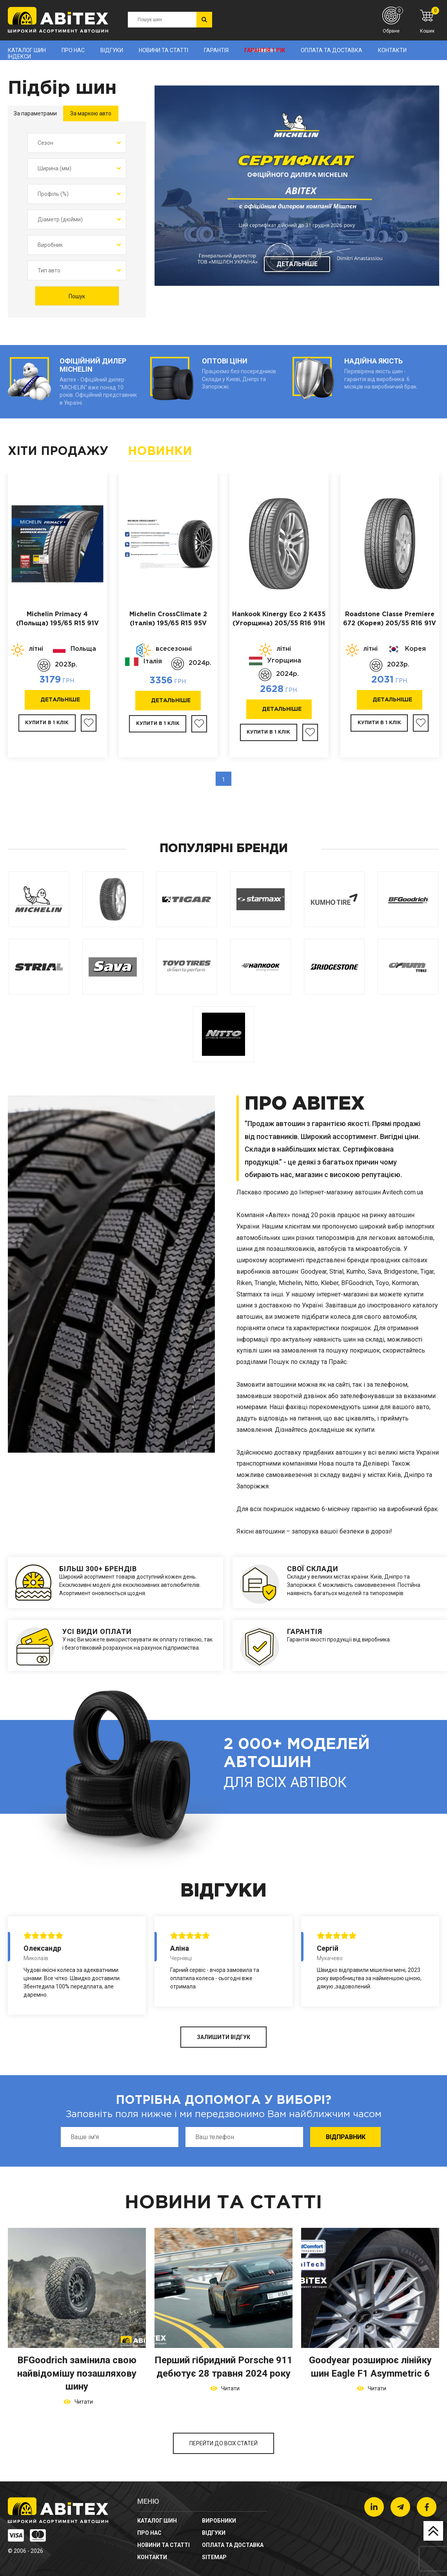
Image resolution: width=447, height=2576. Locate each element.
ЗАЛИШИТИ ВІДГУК (223, 2037)
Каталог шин (27, 50)
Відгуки (111, 50)
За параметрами (35, 113)
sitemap (214, 2557)
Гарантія (216, 50)
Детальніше (297, 264)
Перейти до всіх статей (223, 2443)
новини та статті (163, 50)
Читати (82, 2402)
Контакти (392, 50)
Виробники (219, 2521)
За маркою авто (90, 113)
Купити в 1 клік (47, 723)
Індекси (19, 56)
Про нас (73, 50)
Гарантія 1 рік (264, 50)
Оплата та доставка (331, 50)
